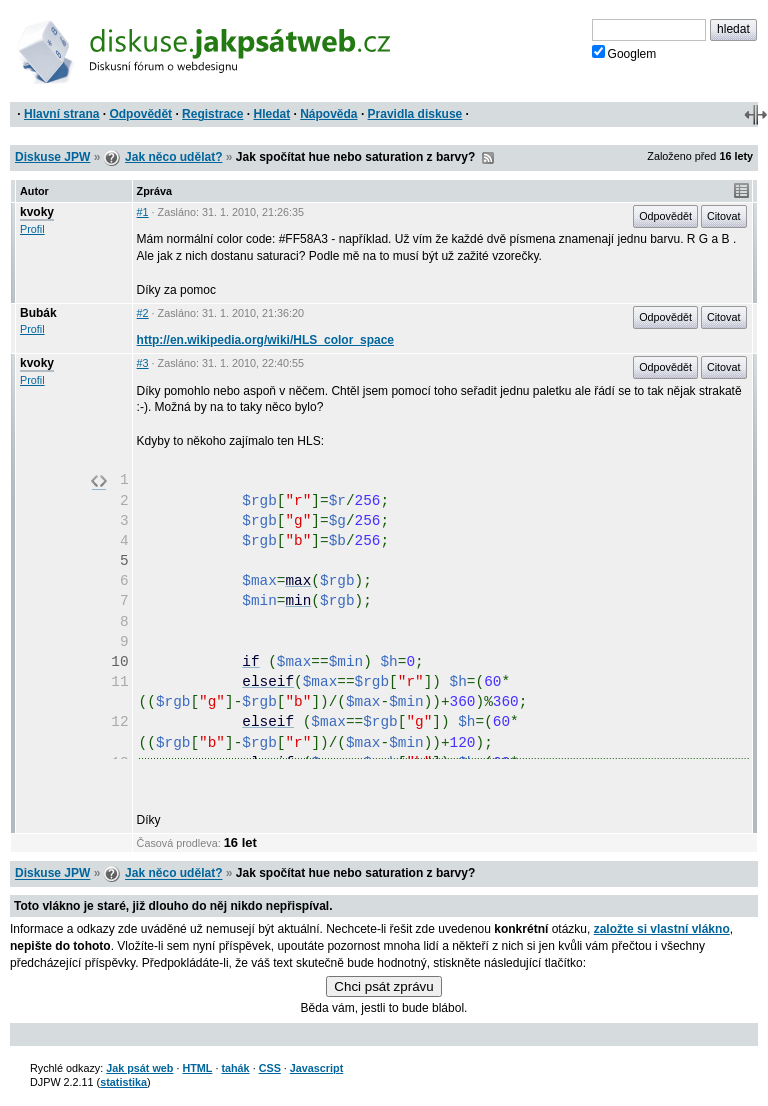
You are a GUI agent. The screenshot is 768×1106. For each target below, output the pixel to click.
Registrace (212, 114)
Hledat (271, 114)
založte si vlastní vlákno (662, 929)
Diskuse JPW (52, 157)
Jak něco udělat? (173, 157)
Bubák (38, 313)
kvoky (37, 212)
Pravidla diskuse (415, 114)
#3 (143, 363)
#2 (143, 313)
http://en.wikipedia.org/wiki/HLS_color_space (265, 340)
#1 (143, 212)
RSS (488, 158)
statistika (123, 1082)
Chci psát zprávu (383, 986)
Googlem (624, 53)
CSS (270, 1068)
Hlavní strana (61, 114)
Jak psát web (139, 1068)
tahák (235, 1068)
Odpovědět (140, 114)
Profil (32, 229)
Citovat (724, 216)
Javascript (316, 1068)
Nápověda (328, 114)
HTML (197, 1068)
